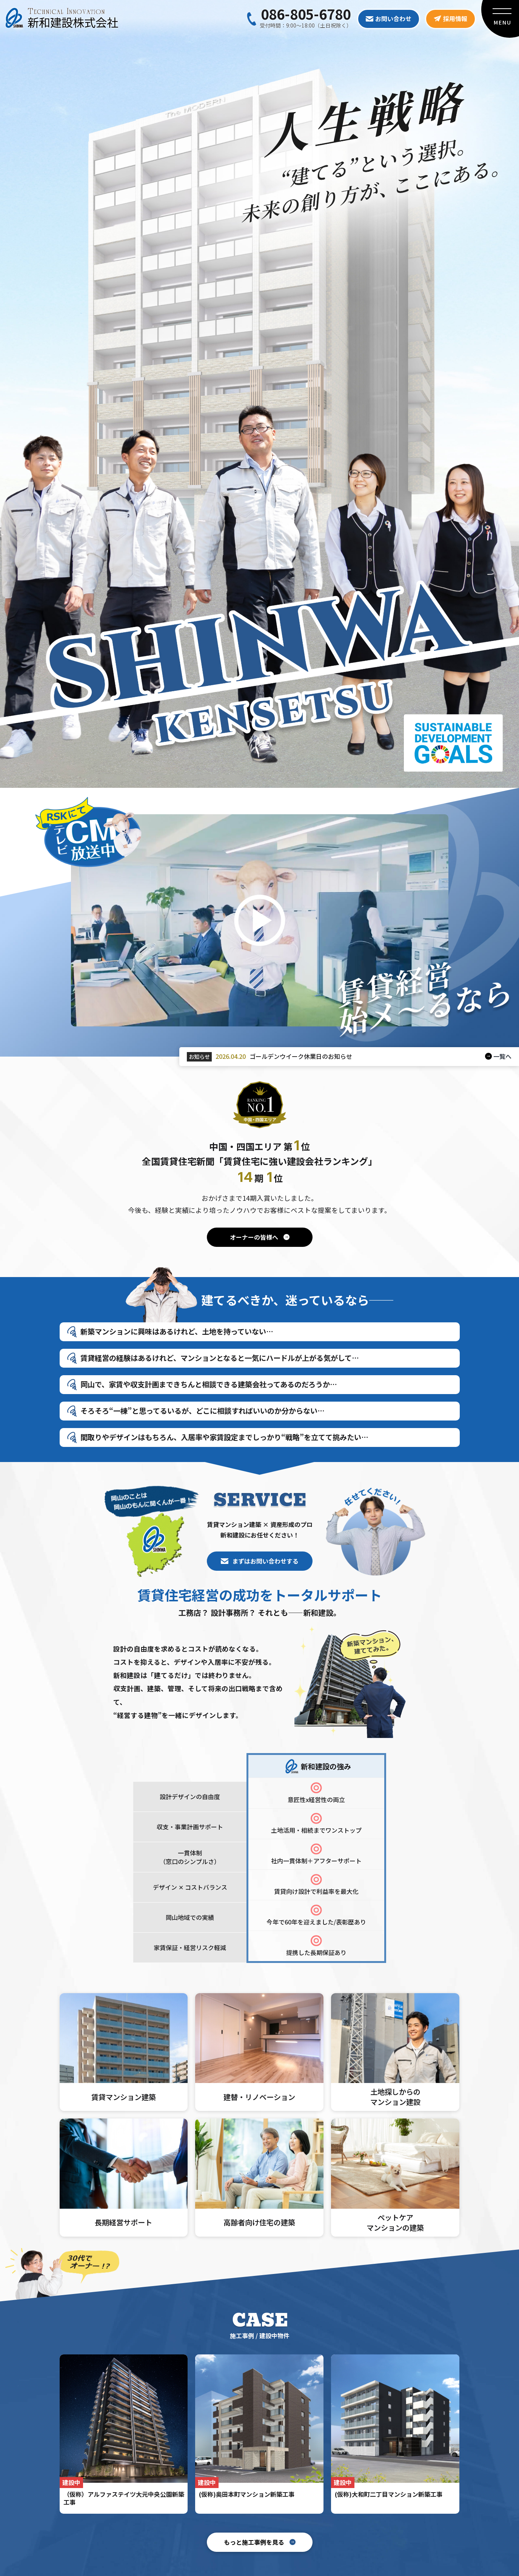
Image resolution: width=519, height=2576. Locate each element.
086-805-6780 (306, 13)
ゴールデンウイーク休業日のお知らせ (300, 1056)
